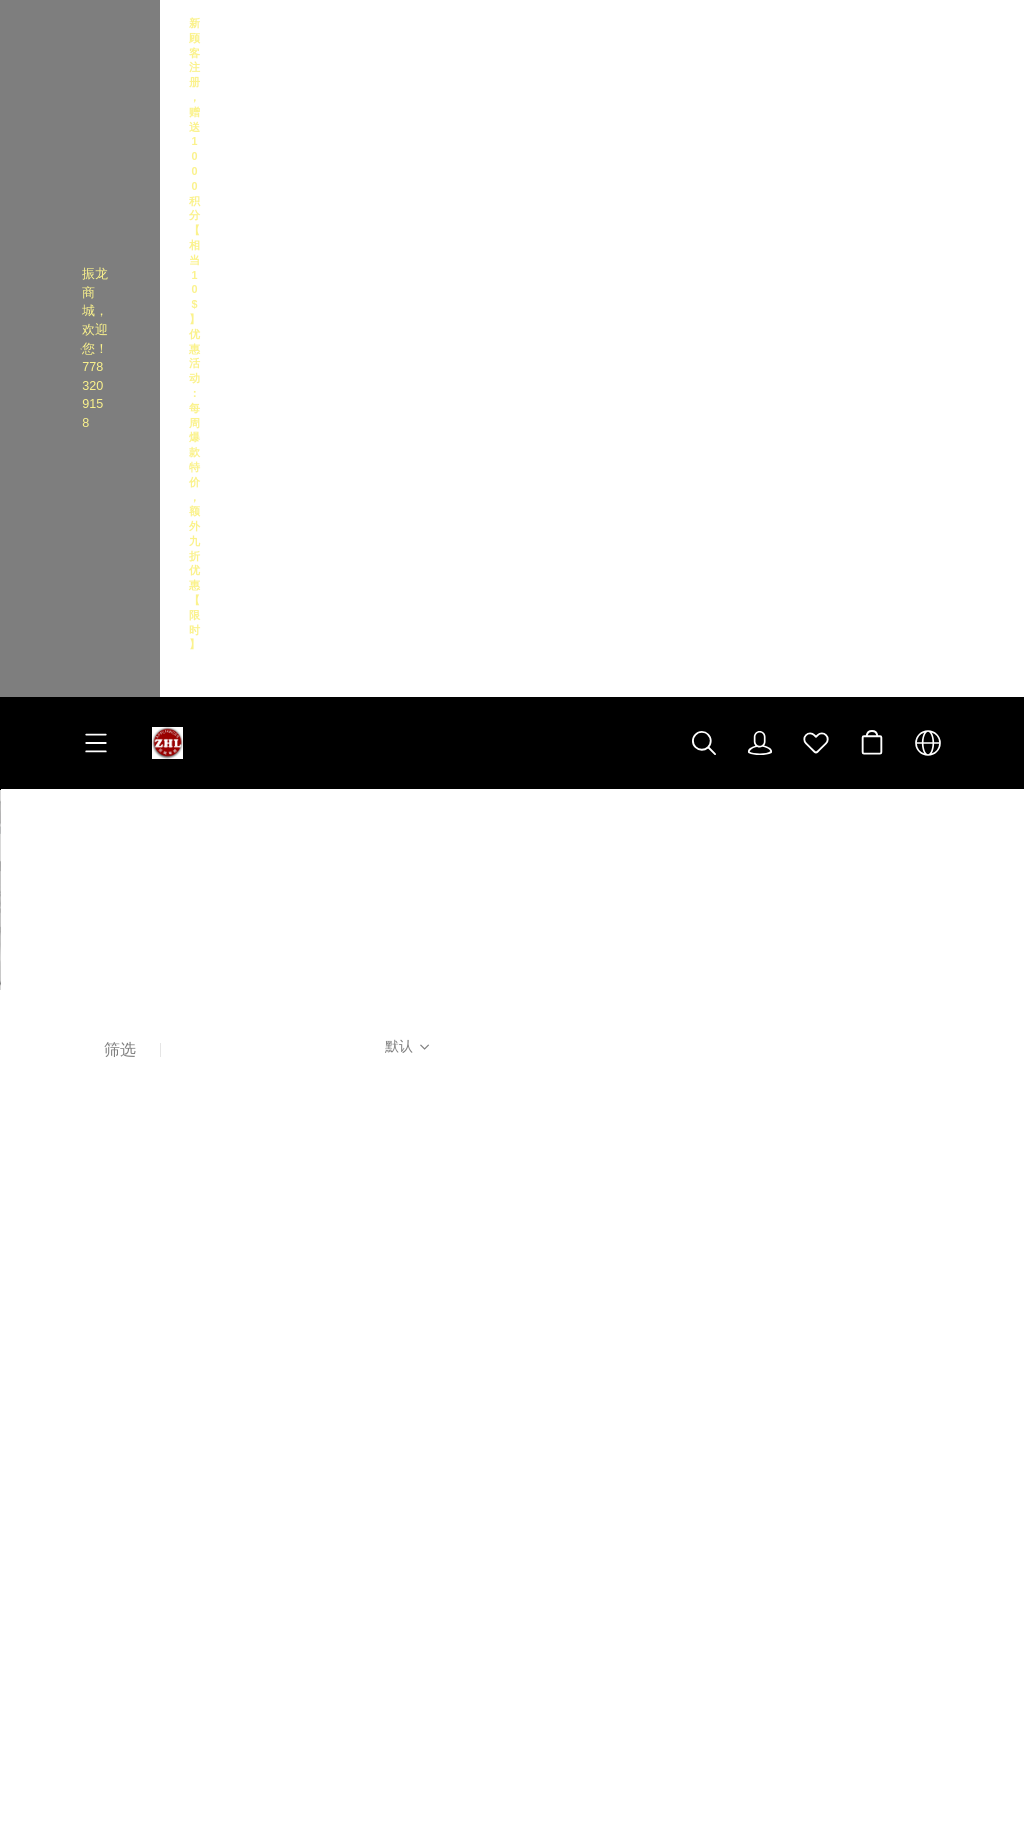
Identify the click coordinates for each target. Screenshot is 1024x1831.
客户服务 (116, 1231)
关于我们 (110, 1262)
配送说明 (110, 1318)
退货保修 (110, 1374)
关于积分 (110, 1430)
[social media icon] (551, 1372)
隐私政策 (110, 1402)
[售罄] (185, 668)
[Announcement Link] (512, 45)
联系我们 (110, 1290)
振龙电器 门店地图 (606, 1334)
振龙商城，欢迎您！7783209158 (149, 45)
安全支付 (110, 1346)
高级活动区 (357, 1231)
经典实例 (110, 1458)
